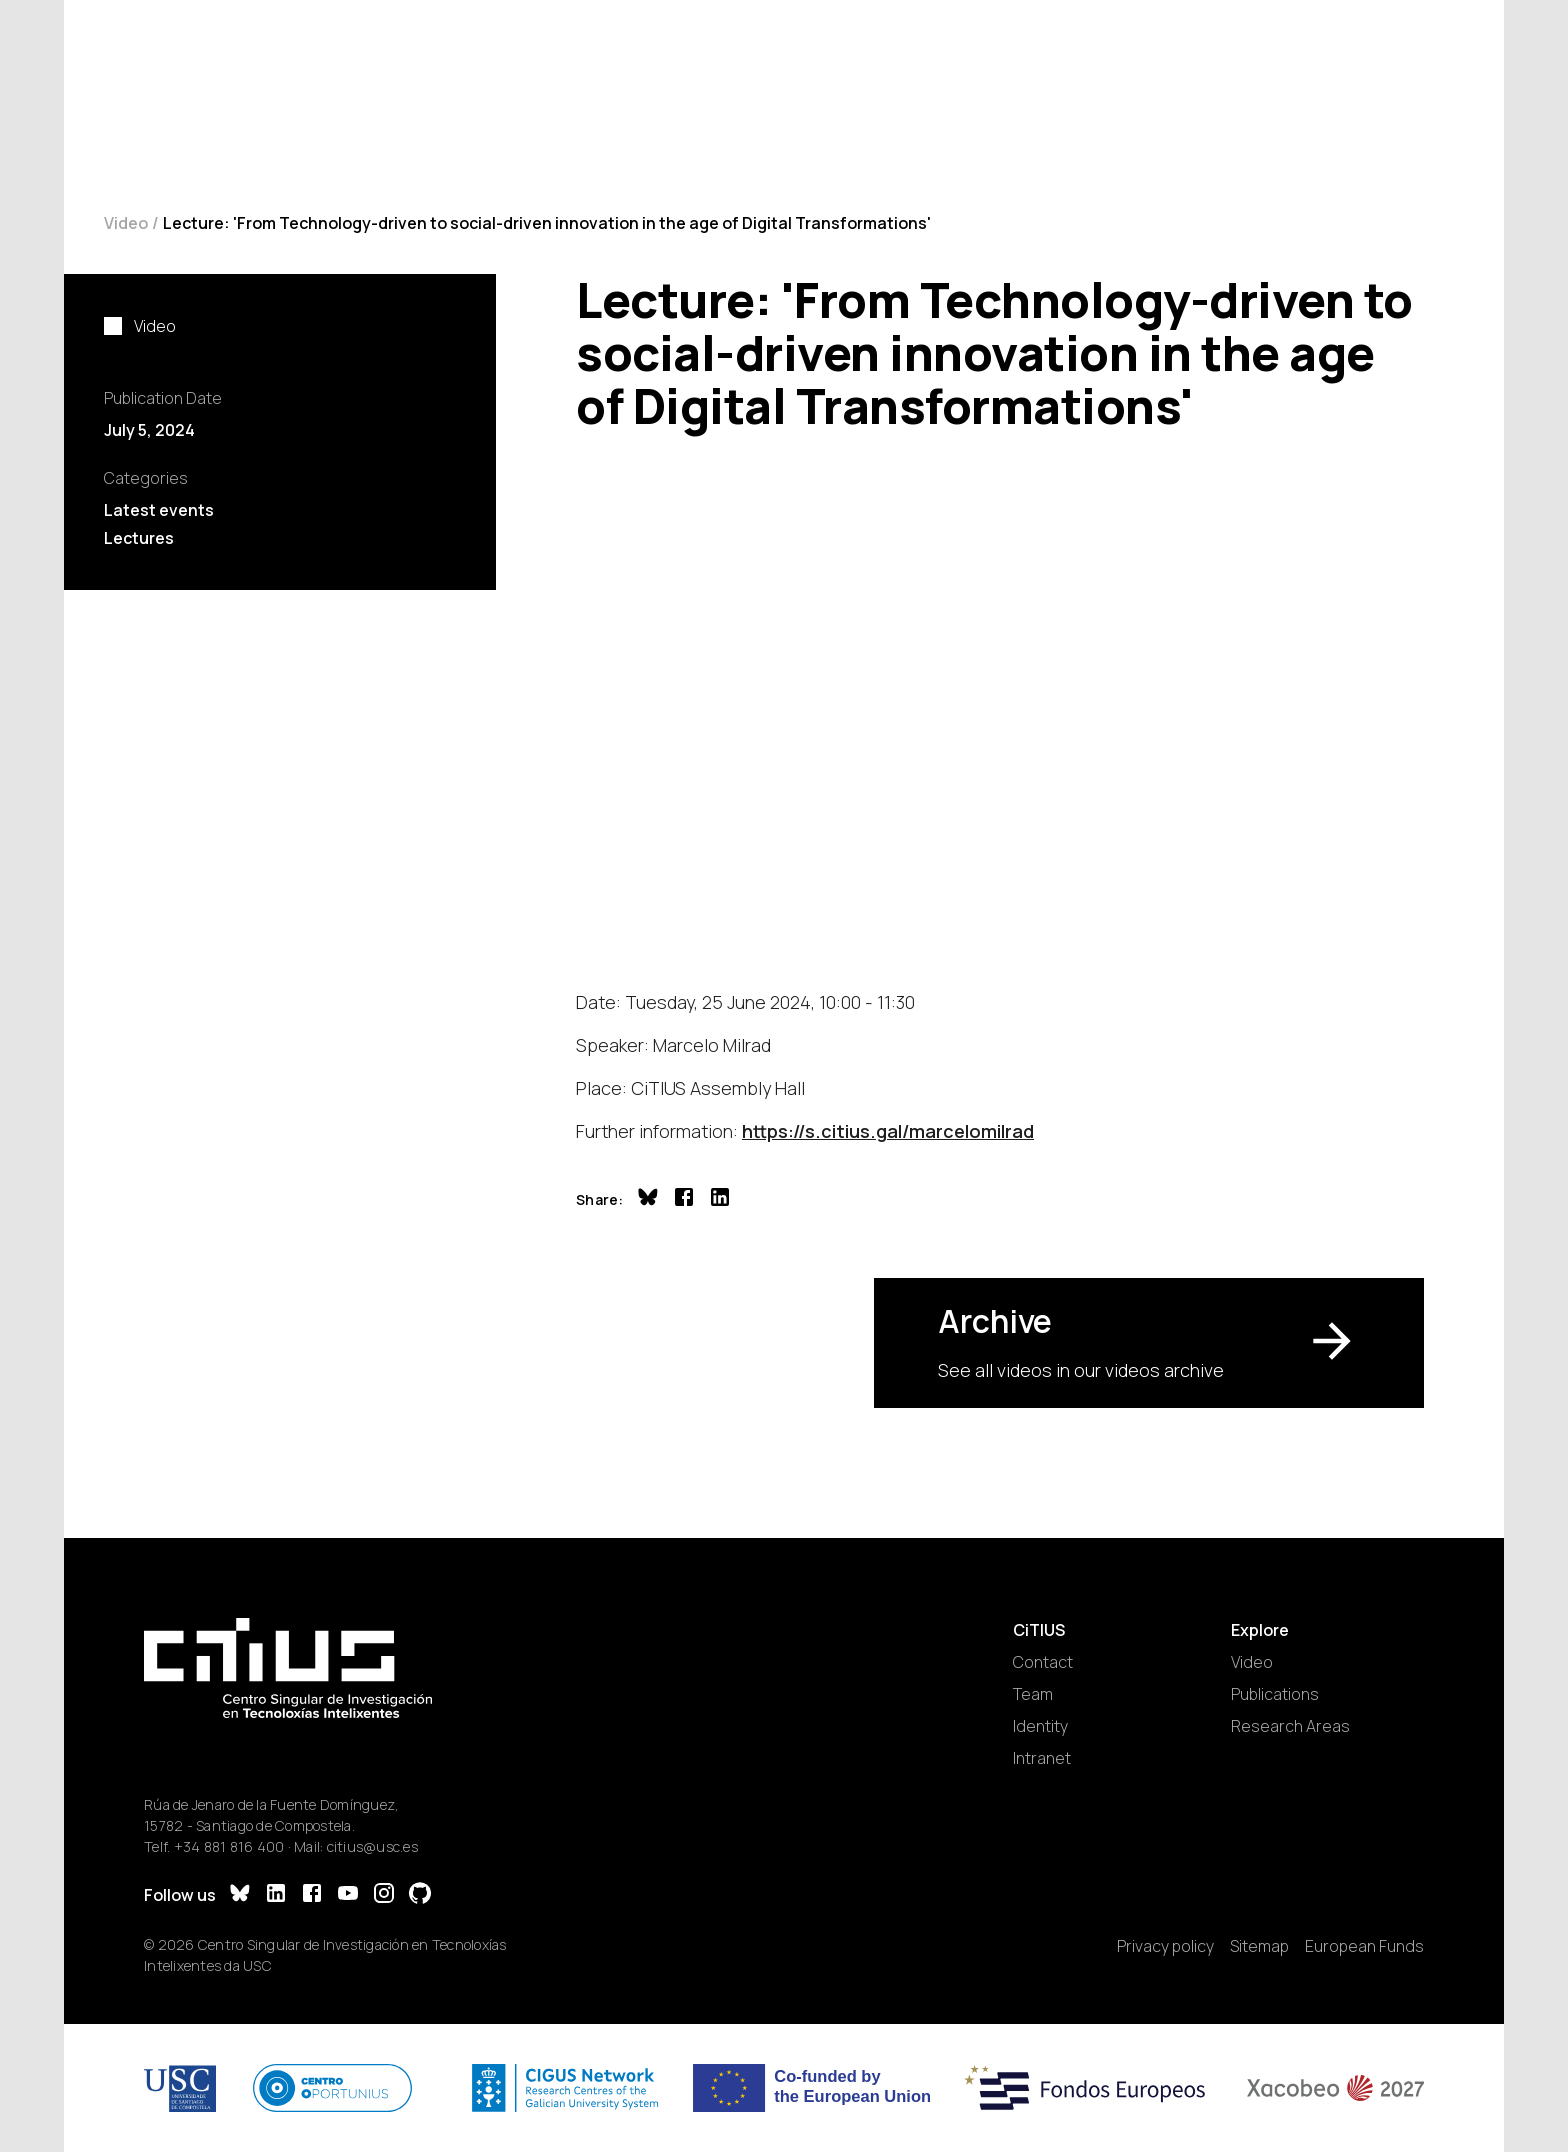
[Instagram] (384, 1895)
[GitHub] (420, 1895)
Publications (1275, 1694)
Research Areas (1290, 1726)
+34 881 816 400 (229, 1846)
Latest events (159, 510)
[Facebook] (312, 1895)
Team (1033, 1694)
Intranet (1042, 1758)
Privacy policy (1165, 1946)
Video (126, 223)
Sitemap (1259, 1946)
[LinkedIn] (276, 1895)
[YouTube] (348, 1895)
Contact (1043, 1662)
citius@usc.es (372, 1846)
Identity (1040, 1726)
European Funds (1364, 1946)
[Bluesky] (240, 1895)
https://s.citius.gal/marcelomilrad (888, 1131)
